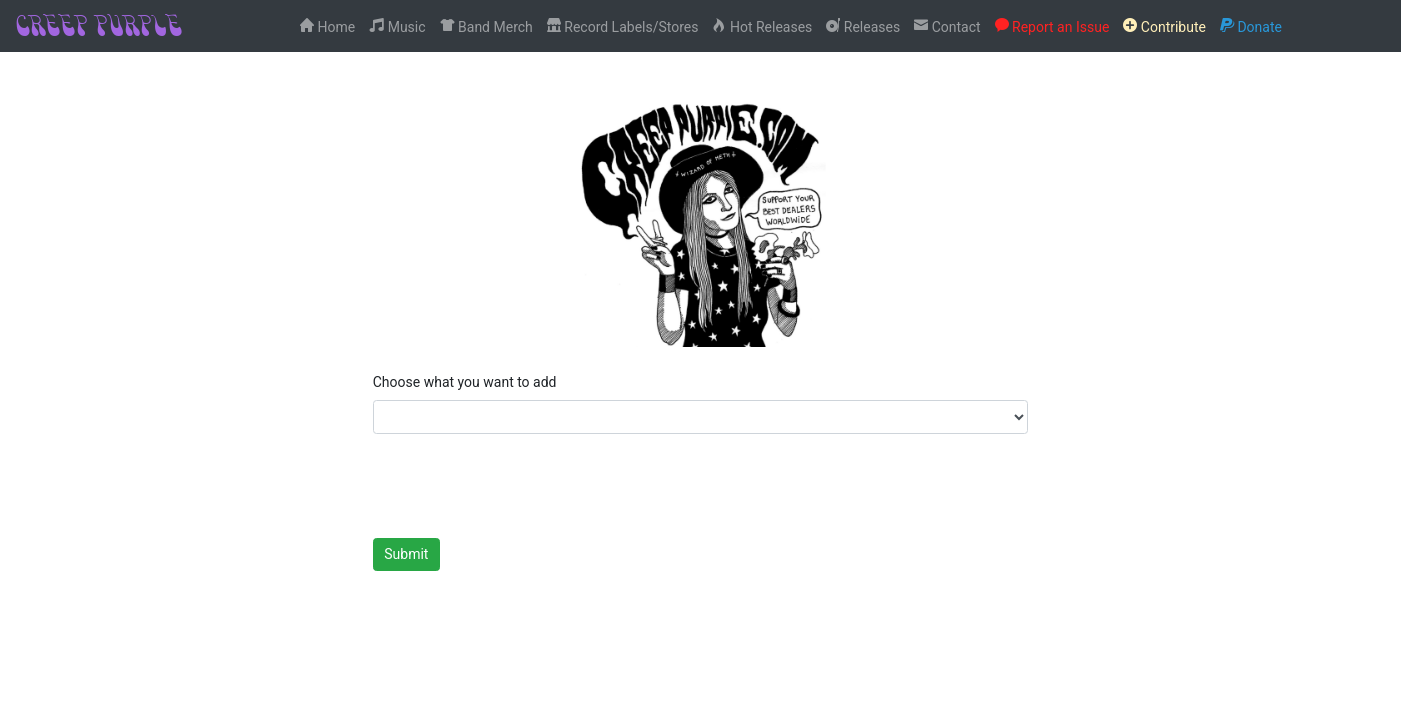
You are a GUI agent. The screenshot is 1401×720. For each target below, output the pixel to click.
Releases (863, 26)
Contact (947, 26)
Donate (1251, 26)
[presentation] (525, 487)
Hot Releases (762, 26)
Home (327, 26)
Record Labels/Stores (623, 26)
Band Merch (486, 26)
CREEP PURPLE (97, 25)
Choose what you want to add (465, 382)
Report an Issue (1052, 26)
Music (397, 26)
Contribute (1164, 26)
